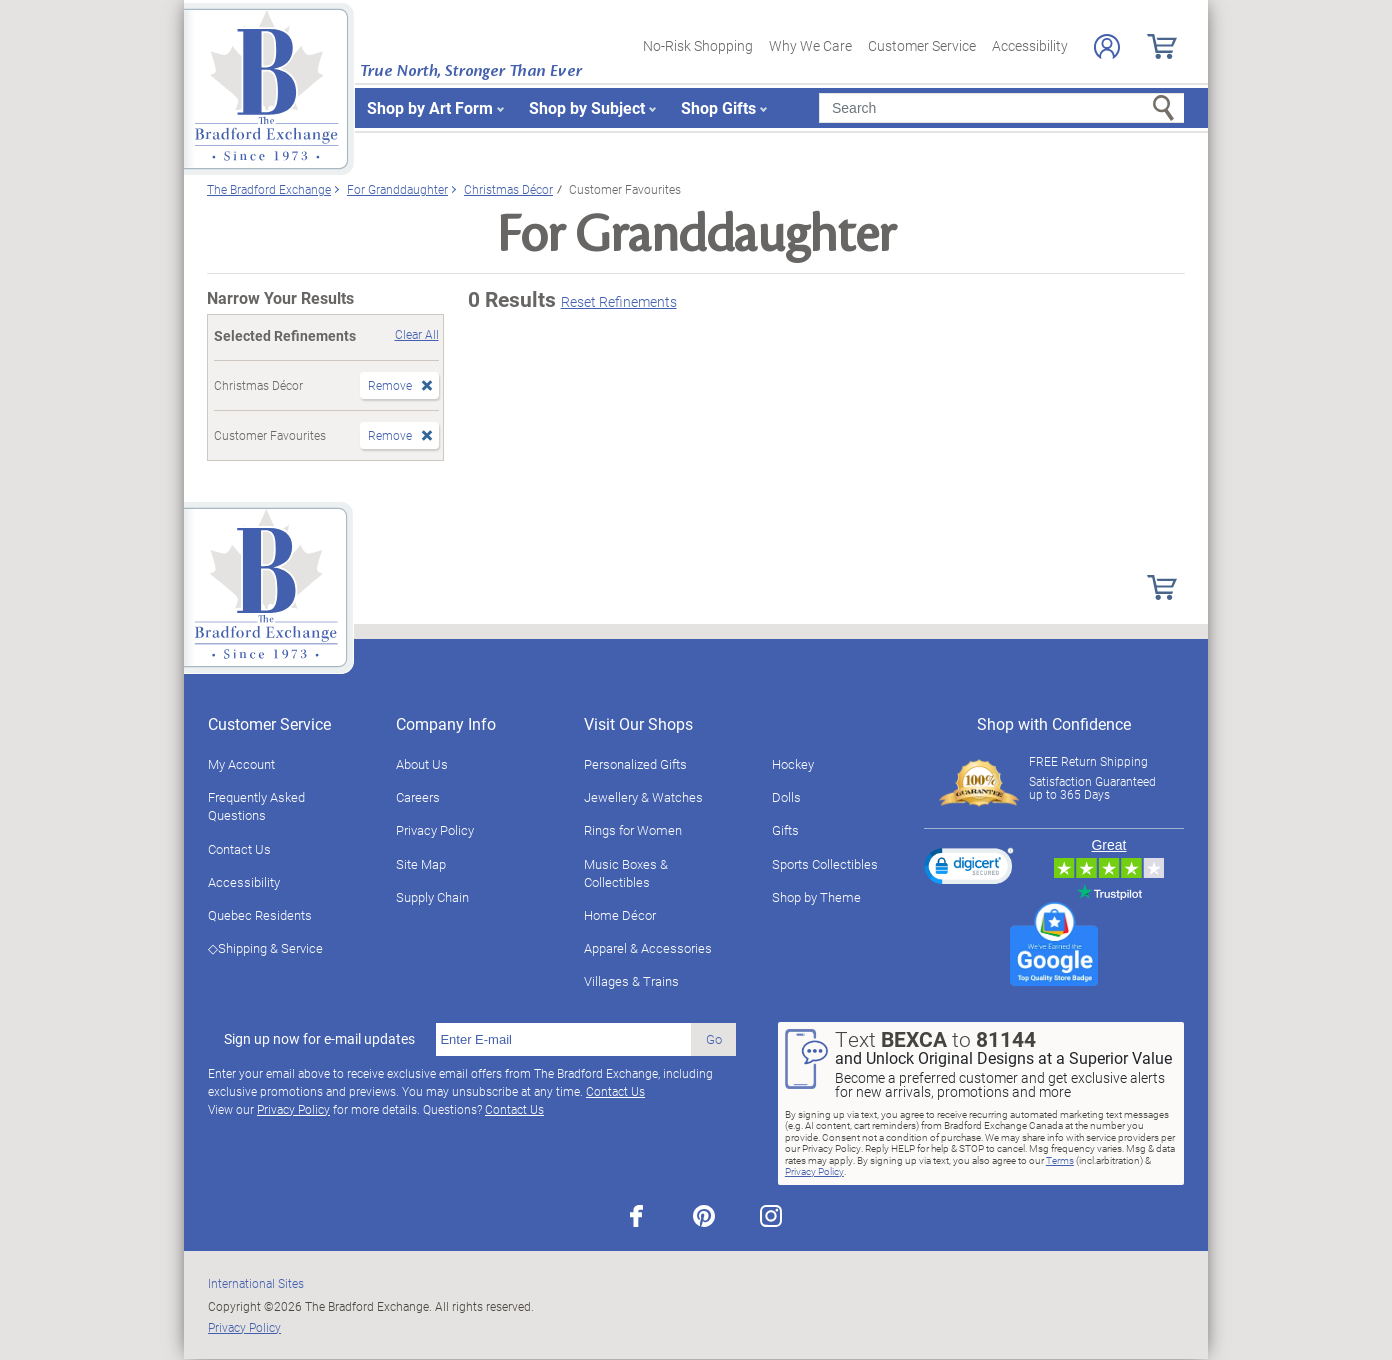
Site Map (421, 864)
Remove (390, 385)
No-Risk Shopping (698, 45)
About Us (422, 764)
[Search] (1001, 108)
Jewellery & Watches (643, 797)
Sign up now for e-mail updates (319, 1039)
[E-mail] (563, 1040)
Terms (1060, 1160)
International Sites (256, 1283)
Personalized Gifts (635, 764)
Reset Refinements (619, 301)
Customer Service (922, 45)
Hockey (793, 764)
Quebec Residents (260, 915)
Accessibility (1030, 45)
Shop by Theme (816, 897)
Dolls (786, 797)
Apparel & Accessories (648, 948)
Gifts (785, 830)
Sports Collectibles (825, 864)
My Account (241, 764)
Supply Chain (432, 897)
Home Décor (620, 915)
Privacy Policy (435, 830)
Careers (418, 797)
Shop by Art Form (430, 107)
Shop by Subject (587, 107)
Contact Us (239, 849)
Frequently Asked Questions (256, 806)
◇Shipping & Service (265, 948)
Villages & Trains (631, 981)
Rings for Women (633, 830)
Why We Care (810, 45)
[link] (969, 869)
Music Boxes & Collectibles (626, 873)
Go (714, 1039)
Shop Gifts (718, 107)
